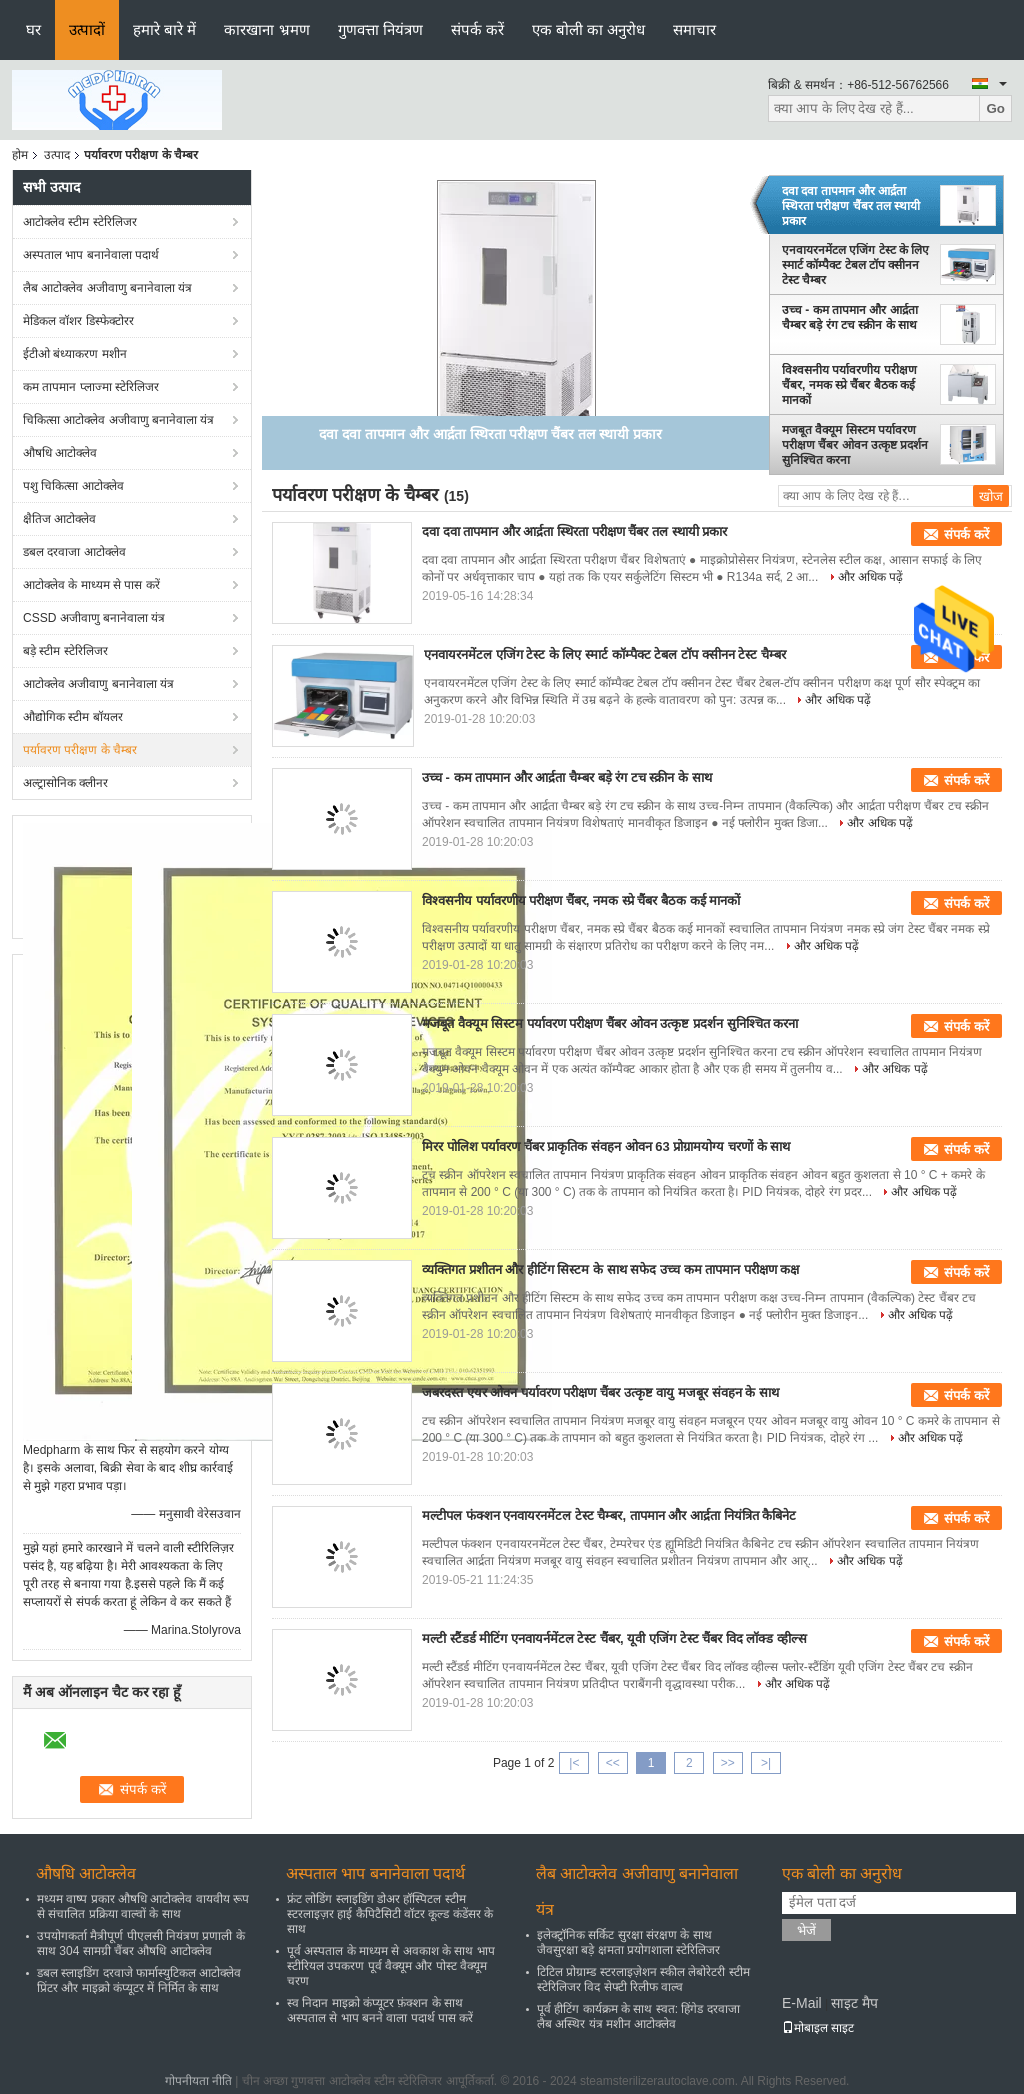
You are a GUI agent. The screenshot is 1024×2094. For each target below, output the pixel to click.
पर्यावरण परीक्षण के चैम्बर (80, 750)
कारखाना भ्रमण (266, 29)
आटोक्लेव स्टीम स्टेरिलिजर (80, 222)
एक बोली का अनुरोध (589, 29)
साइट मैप (854, 2003)
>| (766, 1763)
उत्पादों (87, 29)
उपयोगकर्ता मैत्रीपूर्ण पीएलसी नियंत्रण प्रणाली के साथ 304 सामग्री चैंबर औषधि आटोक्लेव (141, 1943)
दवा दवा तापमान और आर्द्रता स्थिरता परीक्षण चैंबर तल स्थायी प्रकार (851, 206)
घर (33, 29)
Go (995, 108)
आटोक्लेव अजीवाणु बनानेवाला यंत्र (98, 684)
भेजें (806, 1930)
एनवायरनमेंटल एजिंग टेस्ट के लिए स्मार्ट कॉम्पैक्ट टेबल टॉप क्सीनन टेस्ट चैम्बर (855, 265)
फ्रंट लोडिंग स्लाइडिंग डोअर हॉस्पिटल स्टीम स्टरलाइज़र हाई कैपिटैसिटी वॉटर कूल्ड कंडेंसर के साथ (390, 1914)
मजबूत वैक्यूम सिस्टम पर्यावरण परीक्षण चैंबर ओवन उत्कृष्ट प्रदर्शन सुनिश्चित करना (855, 445)
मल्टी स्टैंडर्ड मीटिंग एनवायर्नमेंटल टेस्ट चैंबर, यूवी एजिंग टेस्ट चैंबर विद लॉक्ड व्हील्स (614, 1638)
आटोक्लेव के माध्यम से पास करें (91, 585)
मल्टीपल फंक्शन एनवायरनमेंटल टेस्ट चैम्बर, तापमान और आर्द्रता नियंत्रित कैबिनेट (609, 1515)
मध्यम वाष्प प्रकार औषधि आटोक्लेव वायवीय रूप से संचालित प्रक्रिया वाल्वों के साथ (143, 1906)
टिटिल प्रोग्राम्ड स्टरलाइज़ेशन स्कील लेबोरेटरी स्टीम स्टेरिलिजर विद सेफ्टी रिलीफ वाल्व (643, 1979)
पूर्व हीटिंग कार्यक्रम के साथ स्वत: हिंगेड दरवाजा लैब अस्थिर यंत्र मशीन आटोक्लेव (638, 2016)
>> (728, 1763)
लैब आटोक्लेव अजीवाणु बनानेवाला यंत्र (107, 288)
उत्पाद (57, 155)
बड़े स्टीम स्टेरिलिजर (65, 651)
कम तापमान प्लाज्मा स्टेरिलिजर (91, 387)
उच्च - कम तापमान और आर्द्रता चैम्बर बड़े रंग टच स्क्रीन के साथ (850, 317)
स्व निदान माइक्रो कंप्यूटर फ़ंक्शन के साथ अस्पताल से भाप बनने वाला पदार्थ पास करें (380, 2010)
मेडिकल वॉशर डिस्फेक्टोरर (78, 321)
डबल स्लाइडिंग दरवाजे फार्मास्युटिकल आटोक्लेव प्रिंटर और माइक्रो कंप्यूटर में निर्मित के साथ (139, 1980)
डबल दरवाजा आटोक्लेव (74, 552)
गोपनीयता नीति (198, 2081)
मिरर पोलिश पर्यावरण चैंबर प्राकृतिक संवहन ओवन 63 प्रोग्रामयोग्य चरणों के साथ (606, 1146)
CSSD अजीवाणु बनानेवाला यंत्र (94, 618)
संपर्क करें (477, 29)
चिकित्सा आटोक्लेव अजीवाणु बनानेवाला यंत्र (118, 420)
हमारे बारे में (164, 29)
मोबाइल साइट (818, 2028)
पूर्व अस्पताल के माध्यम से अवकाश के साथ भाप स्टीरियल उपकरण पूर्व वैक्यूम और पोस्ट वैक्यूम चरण (391, 1966)
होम (20, 155)
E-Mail (802, 2003)
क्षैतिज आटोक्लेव (59, 519)
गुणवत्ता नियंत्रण (380, 29)
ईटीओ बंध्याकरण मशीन (75, 354)
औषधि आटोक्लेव (60, 453)
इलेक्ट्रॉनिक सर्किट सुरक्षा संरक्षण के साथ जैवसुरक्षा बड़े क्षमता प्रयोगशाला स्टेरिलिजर (628, 1942)
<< (613, 1763)
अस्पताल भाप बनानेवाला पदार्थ (91, 255)
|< (574, 1763)
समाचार (694, 29)
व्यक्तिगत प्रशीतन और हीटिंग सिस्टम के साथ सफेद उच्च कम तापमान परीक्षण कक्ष (610, 1269)
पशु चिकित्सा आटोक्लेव (73, 486)
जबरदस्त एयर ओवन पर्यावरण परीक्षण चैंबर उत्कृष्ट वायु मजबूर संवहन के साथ (600, 1392)
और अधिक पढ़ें (871, 577)
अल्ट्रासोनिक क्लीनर (65, 783)
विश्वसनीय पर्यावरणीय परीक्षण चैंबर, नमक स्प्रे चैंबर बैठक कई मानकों (849, 385)
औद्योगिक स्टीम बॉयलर (73, 717)
